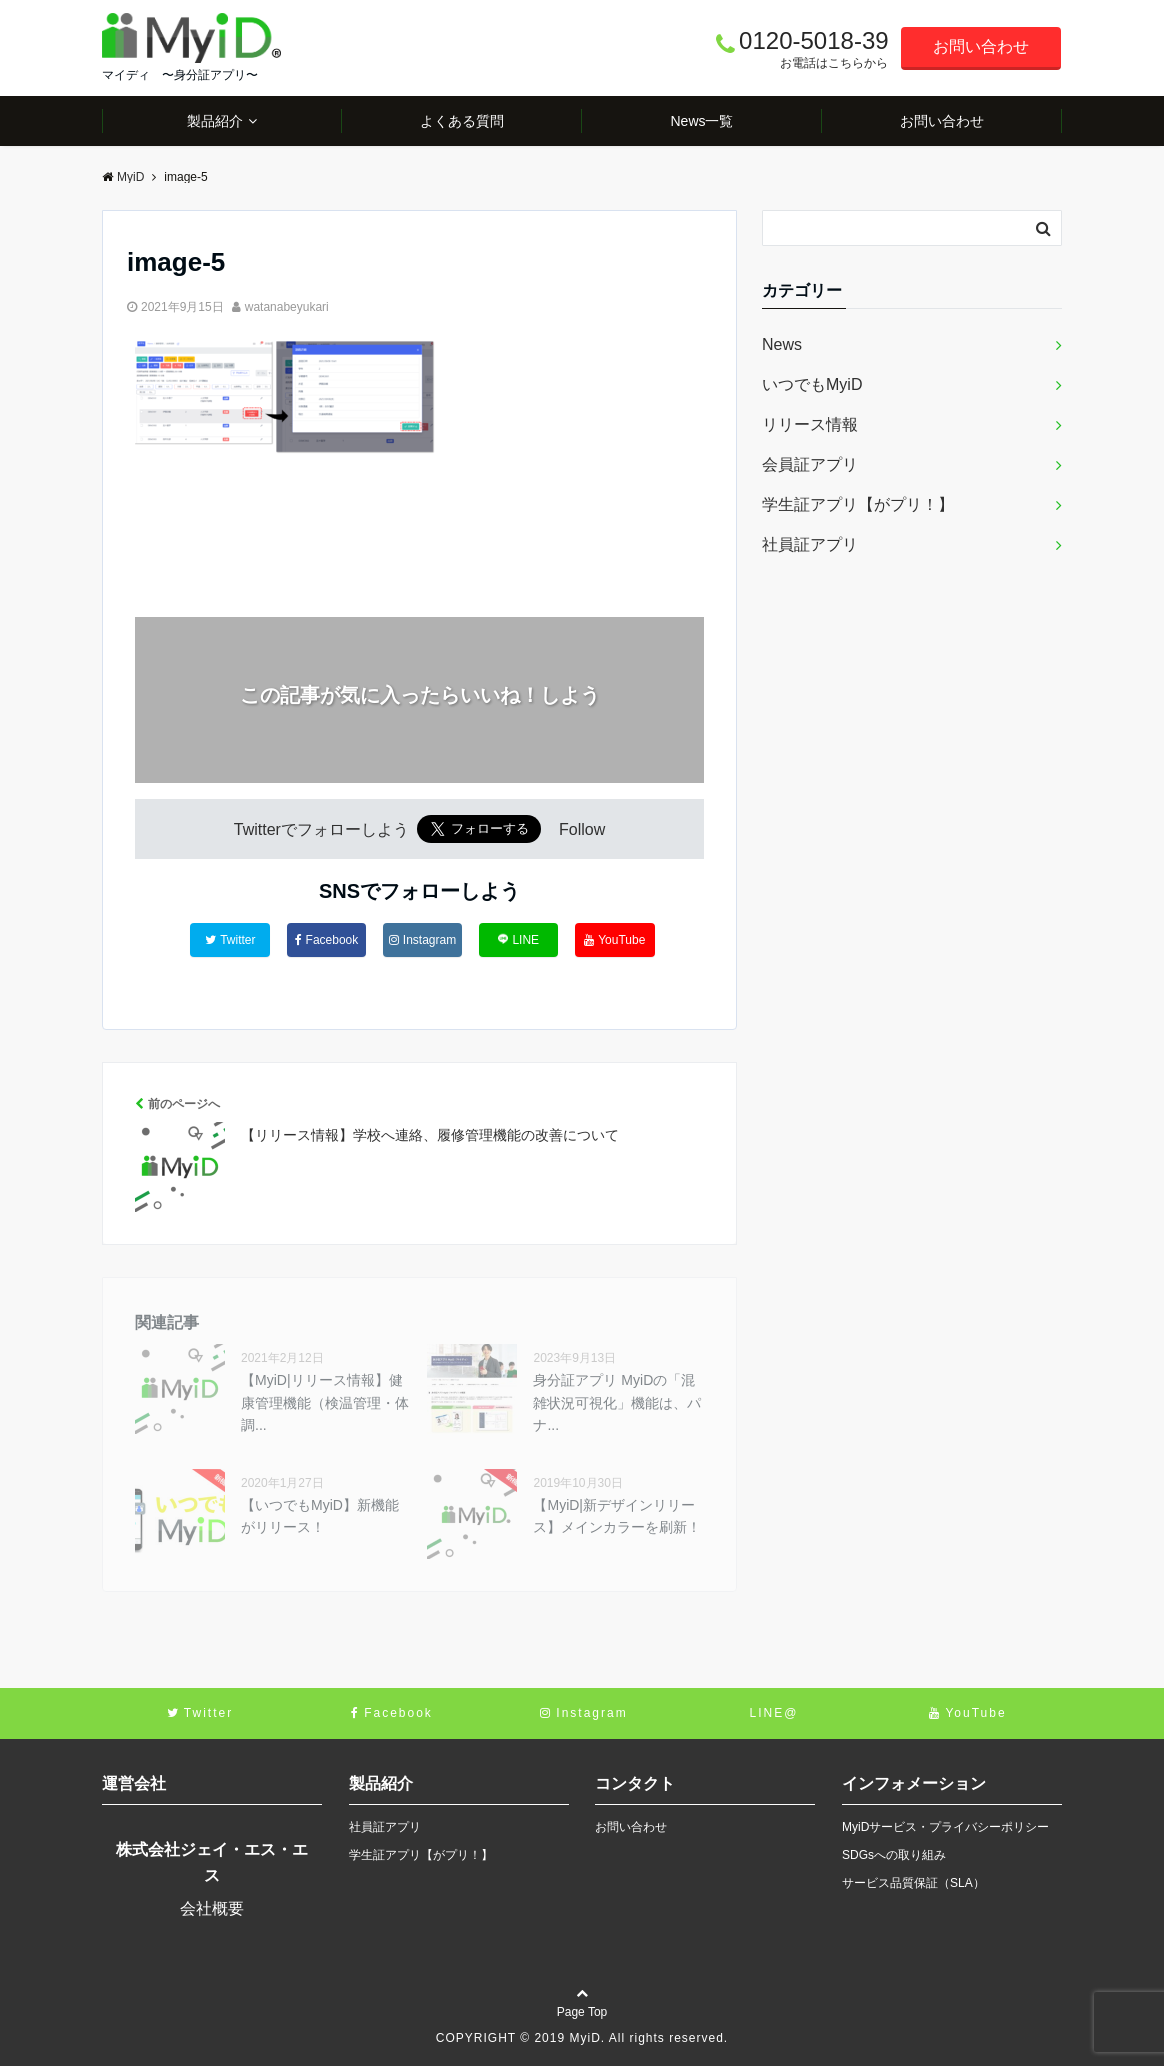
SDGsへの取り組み (894, 1855)
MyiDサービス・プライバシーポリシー (945, 1827)
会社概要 (212, 1908)
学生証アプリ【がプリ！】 (858, 504)
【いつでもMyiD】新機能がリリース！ (320, 1516)
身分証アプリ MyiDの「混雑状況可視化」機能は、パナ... (617, 1402)
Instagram (422, 940)
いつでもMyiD (812, 384)
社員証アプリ (810, 544)
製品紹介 (215, 121)
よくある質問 (462, 121)
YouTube (614, 940)
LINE (518, 939)
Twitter (230, 940)
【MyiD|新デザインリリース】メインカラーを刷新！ (617, 1516)
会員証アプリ (810, 464)
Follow (582, 829)
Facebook (327, 940)
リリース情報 (810, 424)
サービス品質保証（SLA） (913, 1883)
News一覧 (701, 121)
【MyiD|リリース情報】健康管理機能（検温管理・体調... (325, 1402)
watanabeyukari (287, 307)
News (782, 344)
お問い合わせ (981, 46)
